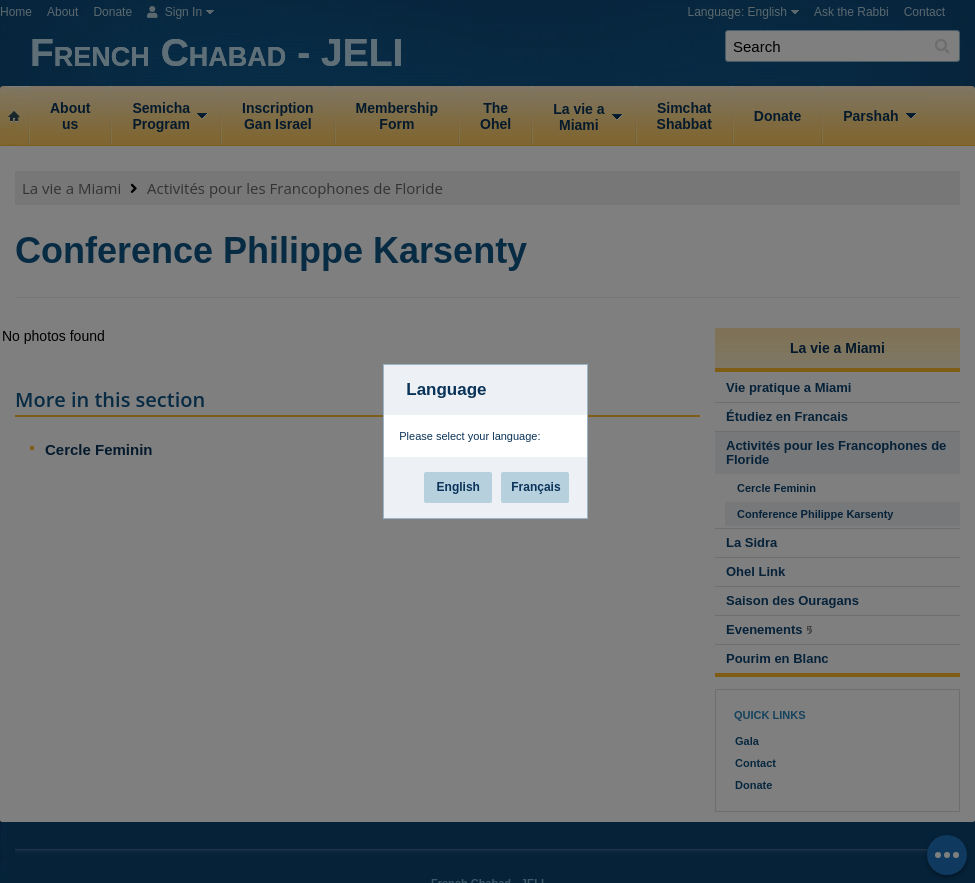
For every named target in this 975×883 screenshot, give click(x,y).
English (458, 487)
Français (535, 487)
